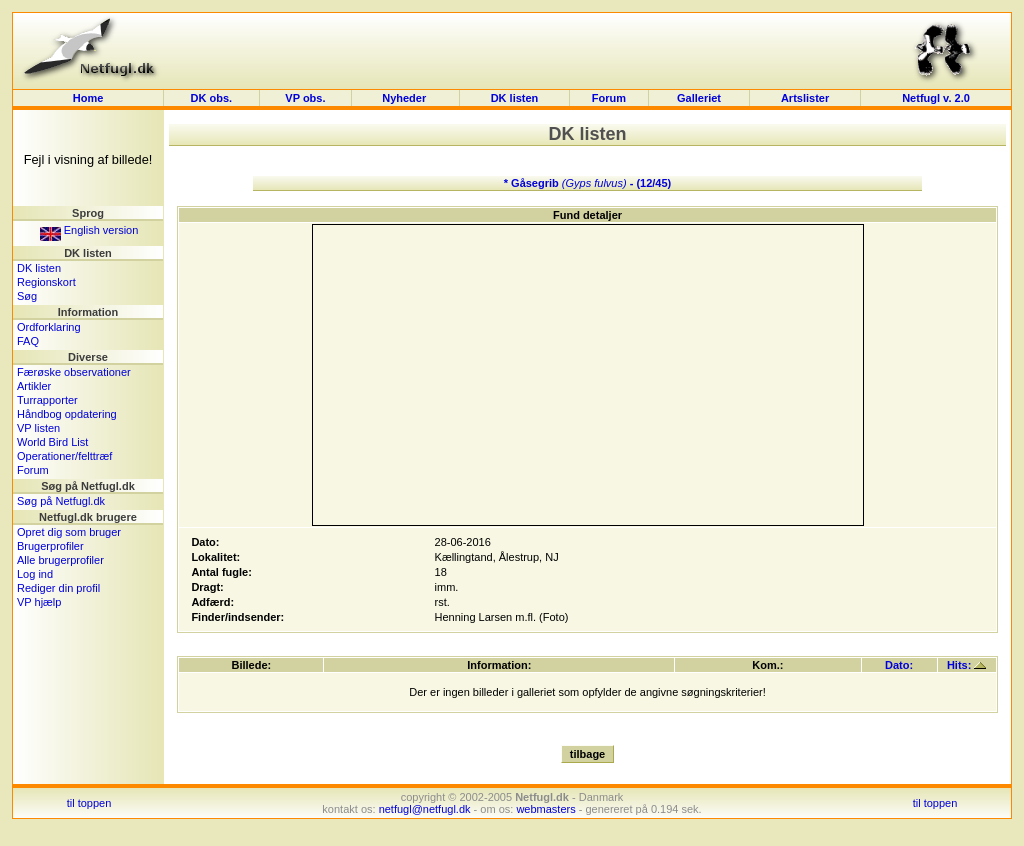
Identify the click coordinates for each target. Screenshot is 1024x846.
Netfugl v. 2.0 (936, 98)
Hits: (967, 665)
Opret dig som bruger (69, 532)
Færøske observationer (74, 372)
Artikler (34, 386)
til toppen (89, 803)
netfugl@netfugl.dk (425, 809)
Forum (609, 98)
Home (88, 98)
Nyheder (405, 98)
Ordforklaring (49, 327)
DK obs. (212, 98)
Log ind (35, 574)
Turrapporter (47, 400)
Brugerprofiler (50, 546)
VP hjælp (39, 602)
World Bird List (52, 442)
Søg (27, 296)
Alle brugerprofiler (60, 560)
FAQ (28, 341)
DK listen (515, 98)
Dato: (899, 665)
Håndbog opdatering (67, 414)
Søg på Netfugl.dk (61, 501)
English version (89, 230)
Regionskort (46, 282)
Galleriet (699, 98)
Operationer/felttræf (64, 456)
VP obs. (305, 98)
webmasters (545, 809)
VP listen (38, 428)
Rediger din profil (58, 588)
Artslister (805, 98)
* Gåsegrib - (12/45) (588, 183)
